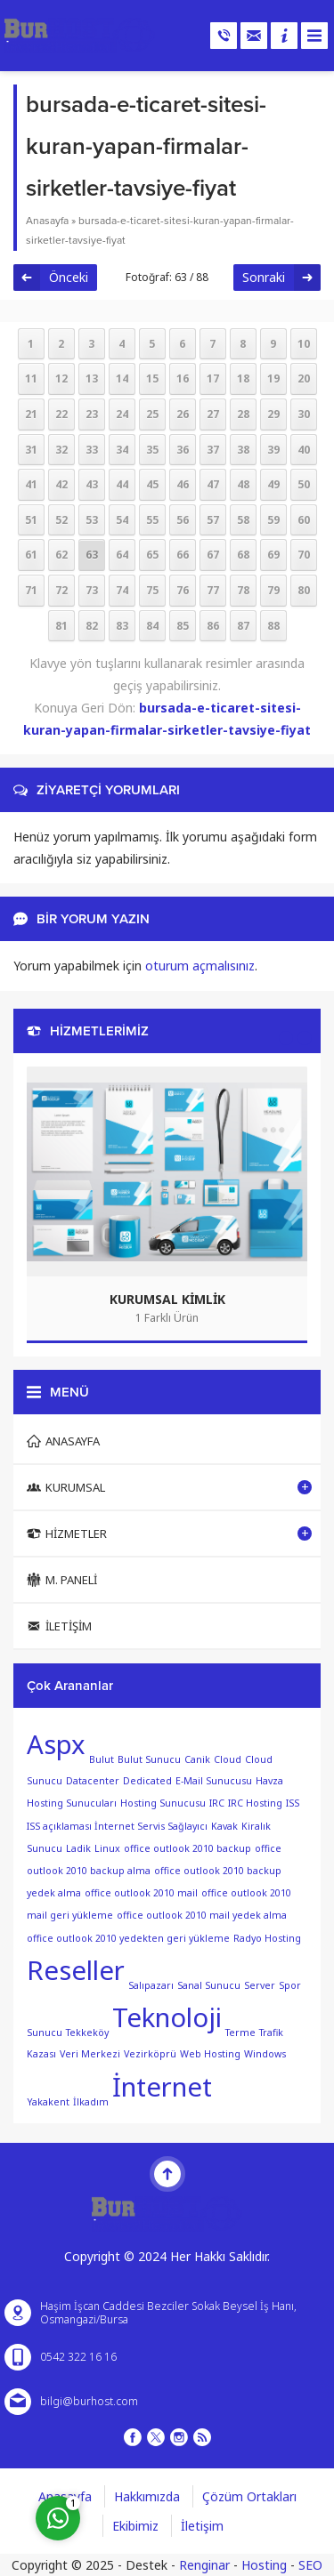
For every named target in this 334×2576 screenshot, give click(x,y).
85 (182, 625)
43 (92, 484)
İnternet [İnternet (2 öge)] (162, 2087)
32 (61, 449)
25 (152, 414)
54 (122, 519)
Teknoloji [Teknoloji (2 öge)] (167, 2017)
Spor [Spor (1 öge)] (290, 1984)
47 (213, 484)
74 (122, 590)
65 (152, 554)
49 (273, 484)
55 (152, 519)
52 (61, 519)
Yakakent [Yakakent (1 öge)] (48, 2101)
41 (31, 484)
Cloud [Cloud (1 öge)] (227, 1758)
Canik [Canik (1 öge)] (197, 1758)
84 (152, 625)
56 (182, 519)
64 (122, 554)
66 (182, 554)
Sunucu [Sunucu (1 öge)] (44, 2031)
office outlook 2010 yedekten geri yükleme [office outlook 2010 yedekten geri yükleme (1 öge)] (128, 1938)
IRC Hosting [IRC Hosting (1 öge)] (255, 1803)
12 (61, 378)
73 (92, 590)
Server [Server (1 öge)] (259, 1984)
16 (182, 378)
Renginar (204, 2564)
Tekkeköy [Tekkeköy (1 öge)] (87, 2031)
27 (213, 414)
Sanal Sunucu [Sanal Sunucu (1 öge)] (208, 1984)
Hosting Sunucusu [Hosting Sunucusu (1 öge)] (163, 1803)
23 (92, 414)
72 (61, 590)
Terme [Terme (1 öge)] (240, 2031)
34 (122, 449)
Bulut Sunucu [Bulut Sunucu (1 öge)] (149, 1758)
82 (92, 625)
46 (182, 484)
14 (122, 378)
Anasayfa (47, 220)
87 (243, 625)
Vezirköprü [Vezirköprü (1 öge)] (150, 2054)
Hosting (264, 2564)
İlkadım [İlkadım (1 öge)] (91, 2101)
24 (122, 414)
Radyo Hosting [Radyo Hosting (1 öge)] (267, 1938)
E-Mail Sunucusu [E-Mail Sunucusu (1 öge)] (213, 1781)
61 (31, 554)
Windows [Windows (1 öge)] (265, 2054)
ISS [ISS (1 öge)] (292, 1803)
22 (61, 414)
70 (303, 554)
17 (213, 378)
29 (273, 414)
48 (243, 484)
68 (243, 554)
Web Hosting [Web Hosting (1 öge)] (210, 2054)
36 (182, 449)
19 (273, 378)
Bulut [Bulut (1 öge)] (101, 1758)
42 (61, 484)
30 (303, 414)
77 (213, 590)
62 (61, 554)
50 (303, 484)
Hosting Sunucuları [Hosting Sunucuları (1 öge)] (72, 1803)
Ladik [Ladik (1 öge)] (78, 1848)
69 (273, 554)
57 (213, 519)
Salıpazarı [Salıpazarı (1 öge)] (151, 1984)
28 (243, 414)
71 (31, 590)
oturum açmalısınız (200, 965)
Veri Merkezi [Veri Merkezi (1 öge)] (90, 2054)
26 (182, 414)
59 (273, 519)
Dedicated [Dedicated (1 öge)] (147, 1781)
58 (243, 519)
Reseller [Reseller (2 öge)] (76, 1970)
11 (31, 378)
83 (122, 625)
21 (31, 414)
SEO (310, 2564)
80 (303, 590)
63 (92, 554)
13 (92, 378)
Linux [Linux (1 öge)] (107, 1848)
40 (303, 449)
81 (61, 625)
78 (243, 590)
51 (31, 519)
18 (243, 378)
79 (273, 590)
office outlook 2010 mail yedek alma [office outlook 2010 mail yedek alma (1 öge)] (202, 1915)
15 (152, 378)
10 (303, 343)
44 (122, 484)
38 (243, 449)
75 (152, 590)
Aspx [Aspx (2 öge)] (56, 1744)
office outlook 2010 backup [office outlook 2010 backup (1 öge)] (187, 1848)
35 (152, 449)
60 (303, 519)
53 (92, 519)
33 (92, 449)
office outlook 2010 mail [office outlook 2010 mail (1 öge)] (141, 1893)
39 (273, 449)
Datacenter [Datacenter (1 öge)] (92, 1781)
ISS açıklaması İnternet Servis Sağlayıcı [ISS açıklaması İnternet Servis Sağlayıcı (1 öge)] (117, 1826)
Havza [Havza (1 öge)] (269, 1781)
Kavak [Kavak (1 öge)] (224, 1826)
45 (152, 484)
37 (213, 449)
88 (273, 625)
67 (213, 554)
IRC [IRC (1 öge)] (216, 1803)
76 (182, 590)
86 (213, 625)
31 (31, 449)
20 (303, 378)
